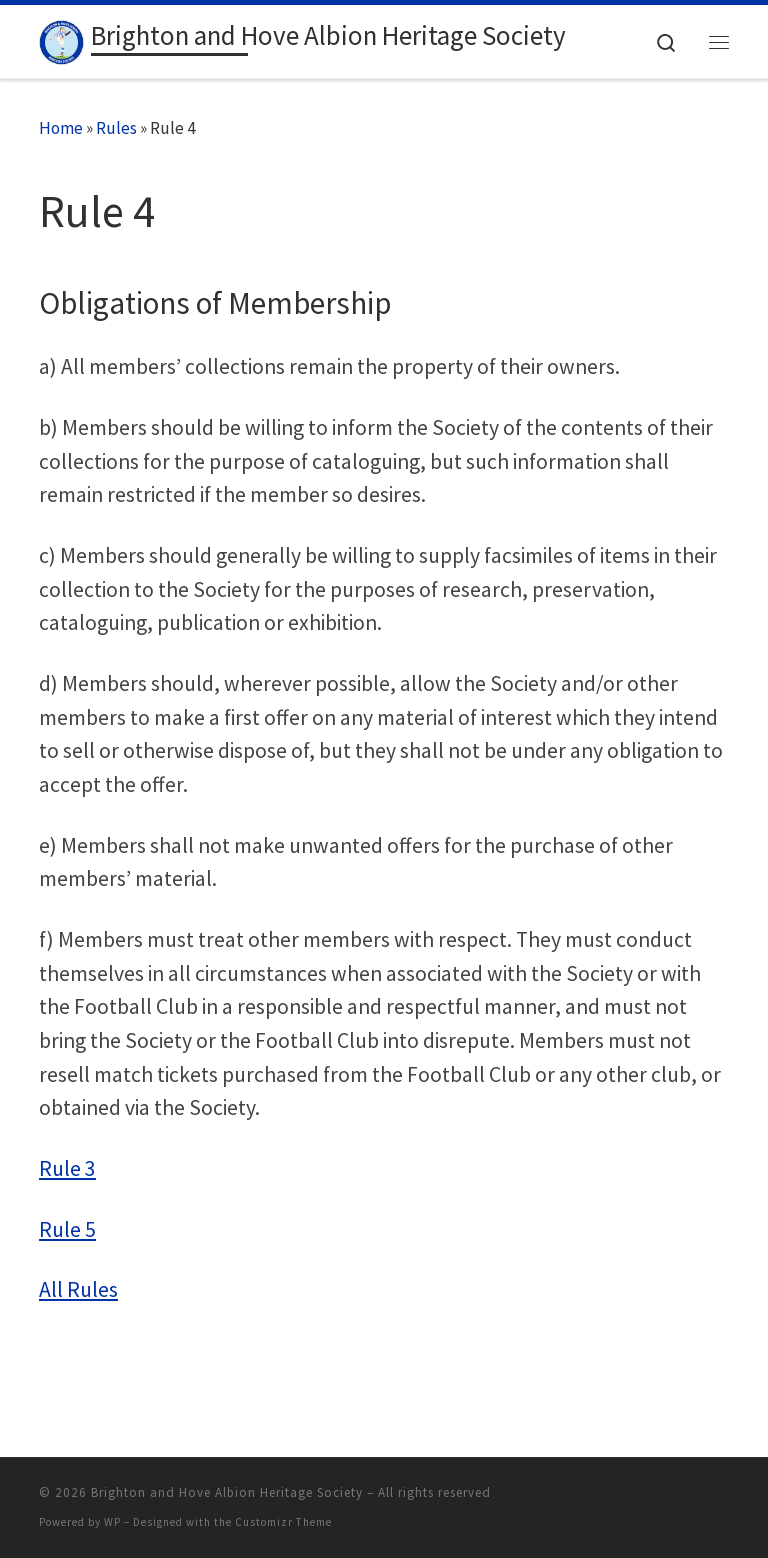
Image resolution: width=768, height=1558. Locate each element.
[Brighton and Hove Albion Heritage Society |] (61, 39)
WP (112, 1522)
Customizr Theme (283, 1522)
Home (61, 128)
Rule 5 (67, 1229)
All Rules (78, 1289)
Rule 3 (67, 1168)
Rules (116, 128)
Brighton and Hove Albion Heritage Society (227, 1492)
